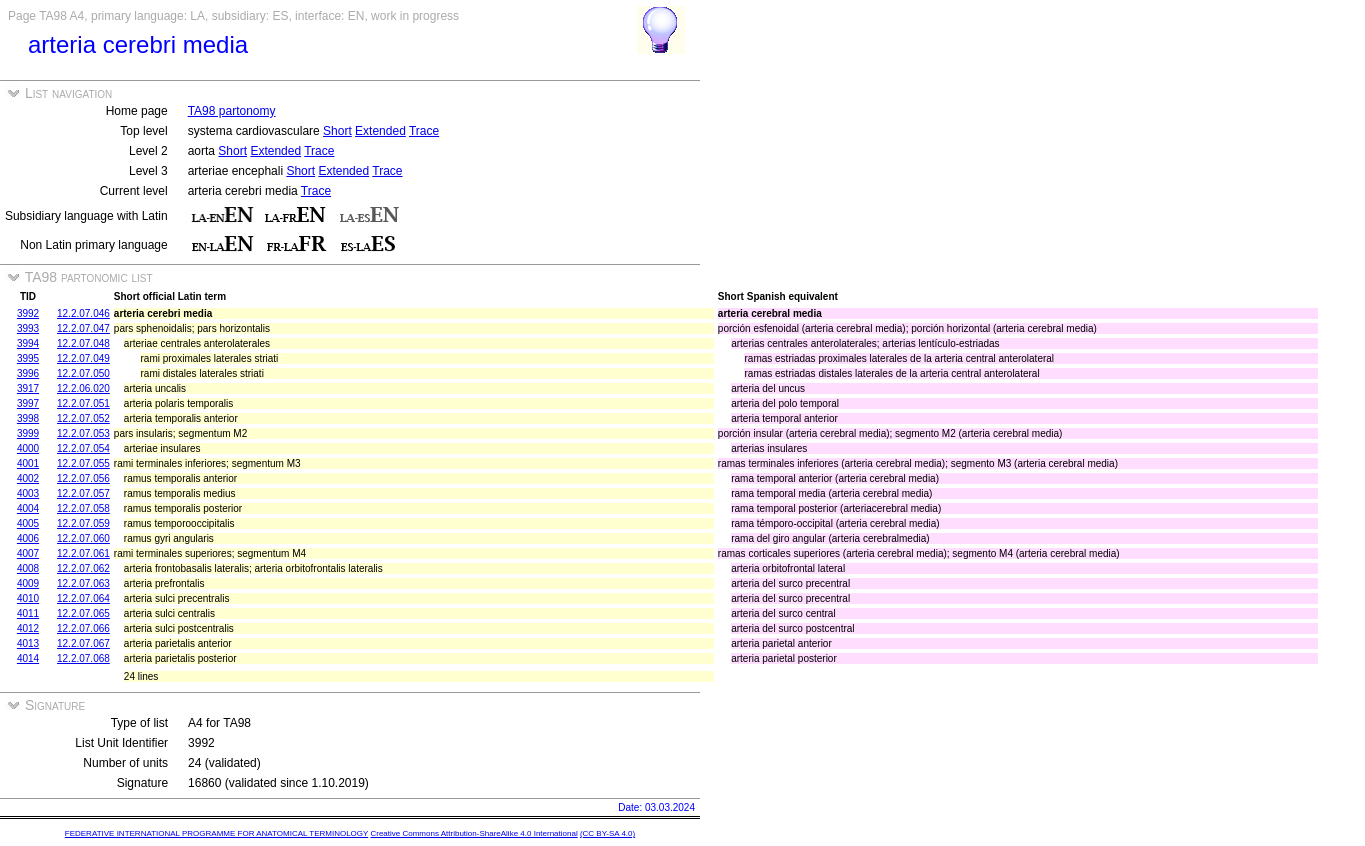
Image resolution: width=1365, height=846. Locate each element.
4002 (28, 478)
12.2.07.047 (83, 328)
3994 (28, 343)
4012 (28, 628)
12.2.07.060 (83, 538)
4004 (28, 508)
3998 (28, 418)
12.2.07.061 (83, 553)
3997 (28, 403)
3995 (28, 358)
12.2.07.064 (83, 598)
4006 (28, 538)
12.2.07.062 (83, 568)
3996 (28, 373)
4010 (28, 598)
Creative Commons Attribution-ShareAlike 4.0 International (473, 833)
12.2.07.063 (83, 583)
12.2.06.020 (83, 388)
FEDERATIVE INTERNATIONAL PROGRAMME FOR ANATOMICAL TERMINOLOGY (216, 833)
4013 (28, 643)
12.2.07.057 (83, 493)
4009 (28, 583)
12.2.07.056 (83, 478)
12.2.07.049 (83, 358)
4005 (28, 523)
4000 (28, 448)
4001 (28, 463)
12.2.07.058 (83, 508)
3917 (28, 388)
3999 (28, 433)
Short (337, 131)
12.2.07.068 (83, 658)
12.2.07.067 (83, 643)
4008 (28, 568)
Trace (424, 131)
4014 (28, 658)
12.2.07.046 (83, 313)
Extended (380, 131)
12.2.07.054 (83, 448)
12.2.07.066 (83, 628)
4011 (28, 613)
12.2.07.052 (83, 418)
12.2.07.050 (83, 373)
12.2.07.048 (83, 343)
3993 (28, 328)
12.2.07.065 (83, 613)
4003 (28, 493)
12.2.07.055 (83, 463)
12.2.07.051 (83, 403)
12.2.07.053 (83, 433)
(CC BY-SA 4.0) (607, 833)
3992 (28, 313)
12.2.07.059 (83, 523)
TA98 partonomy (232, 111)
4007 (28, 553)
